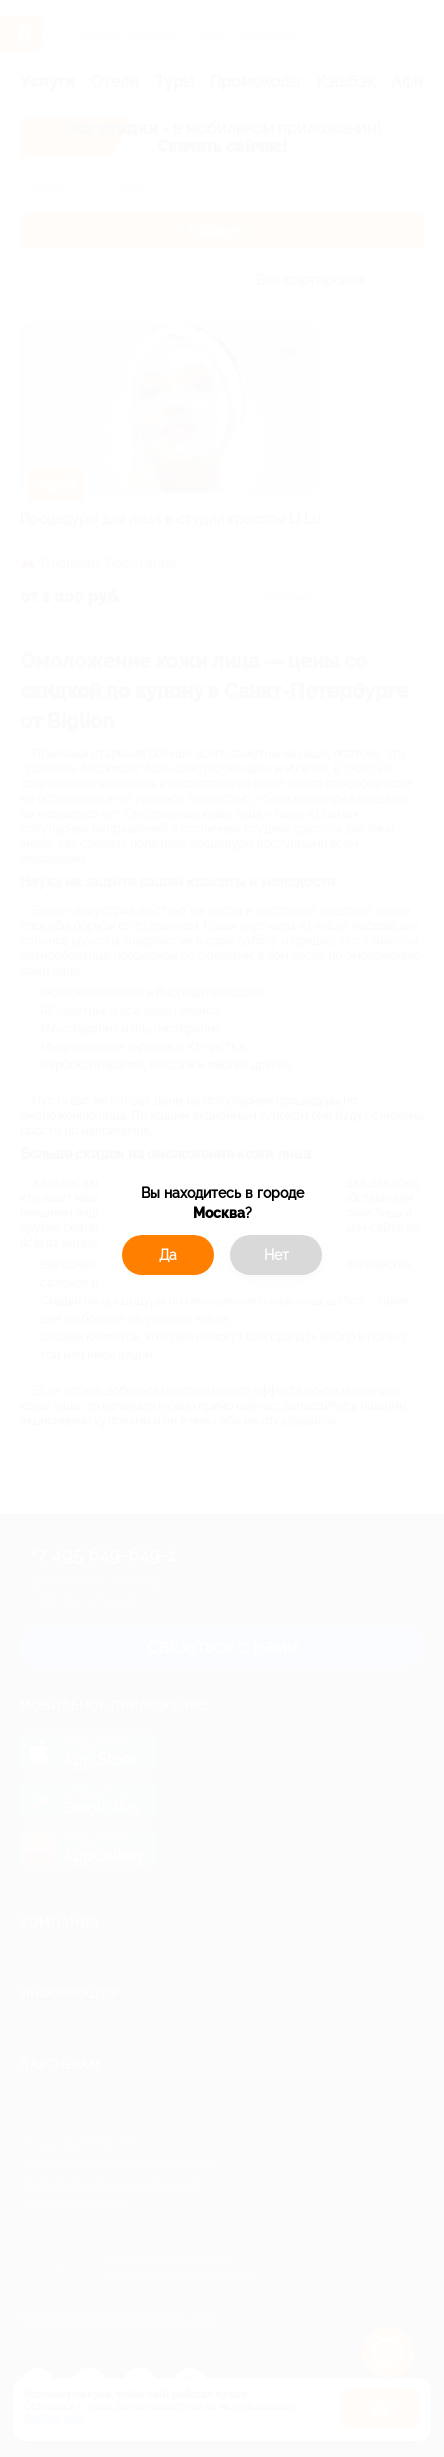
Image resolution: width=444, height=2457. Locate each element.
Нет (276, 1255)
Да (168, 1255)
